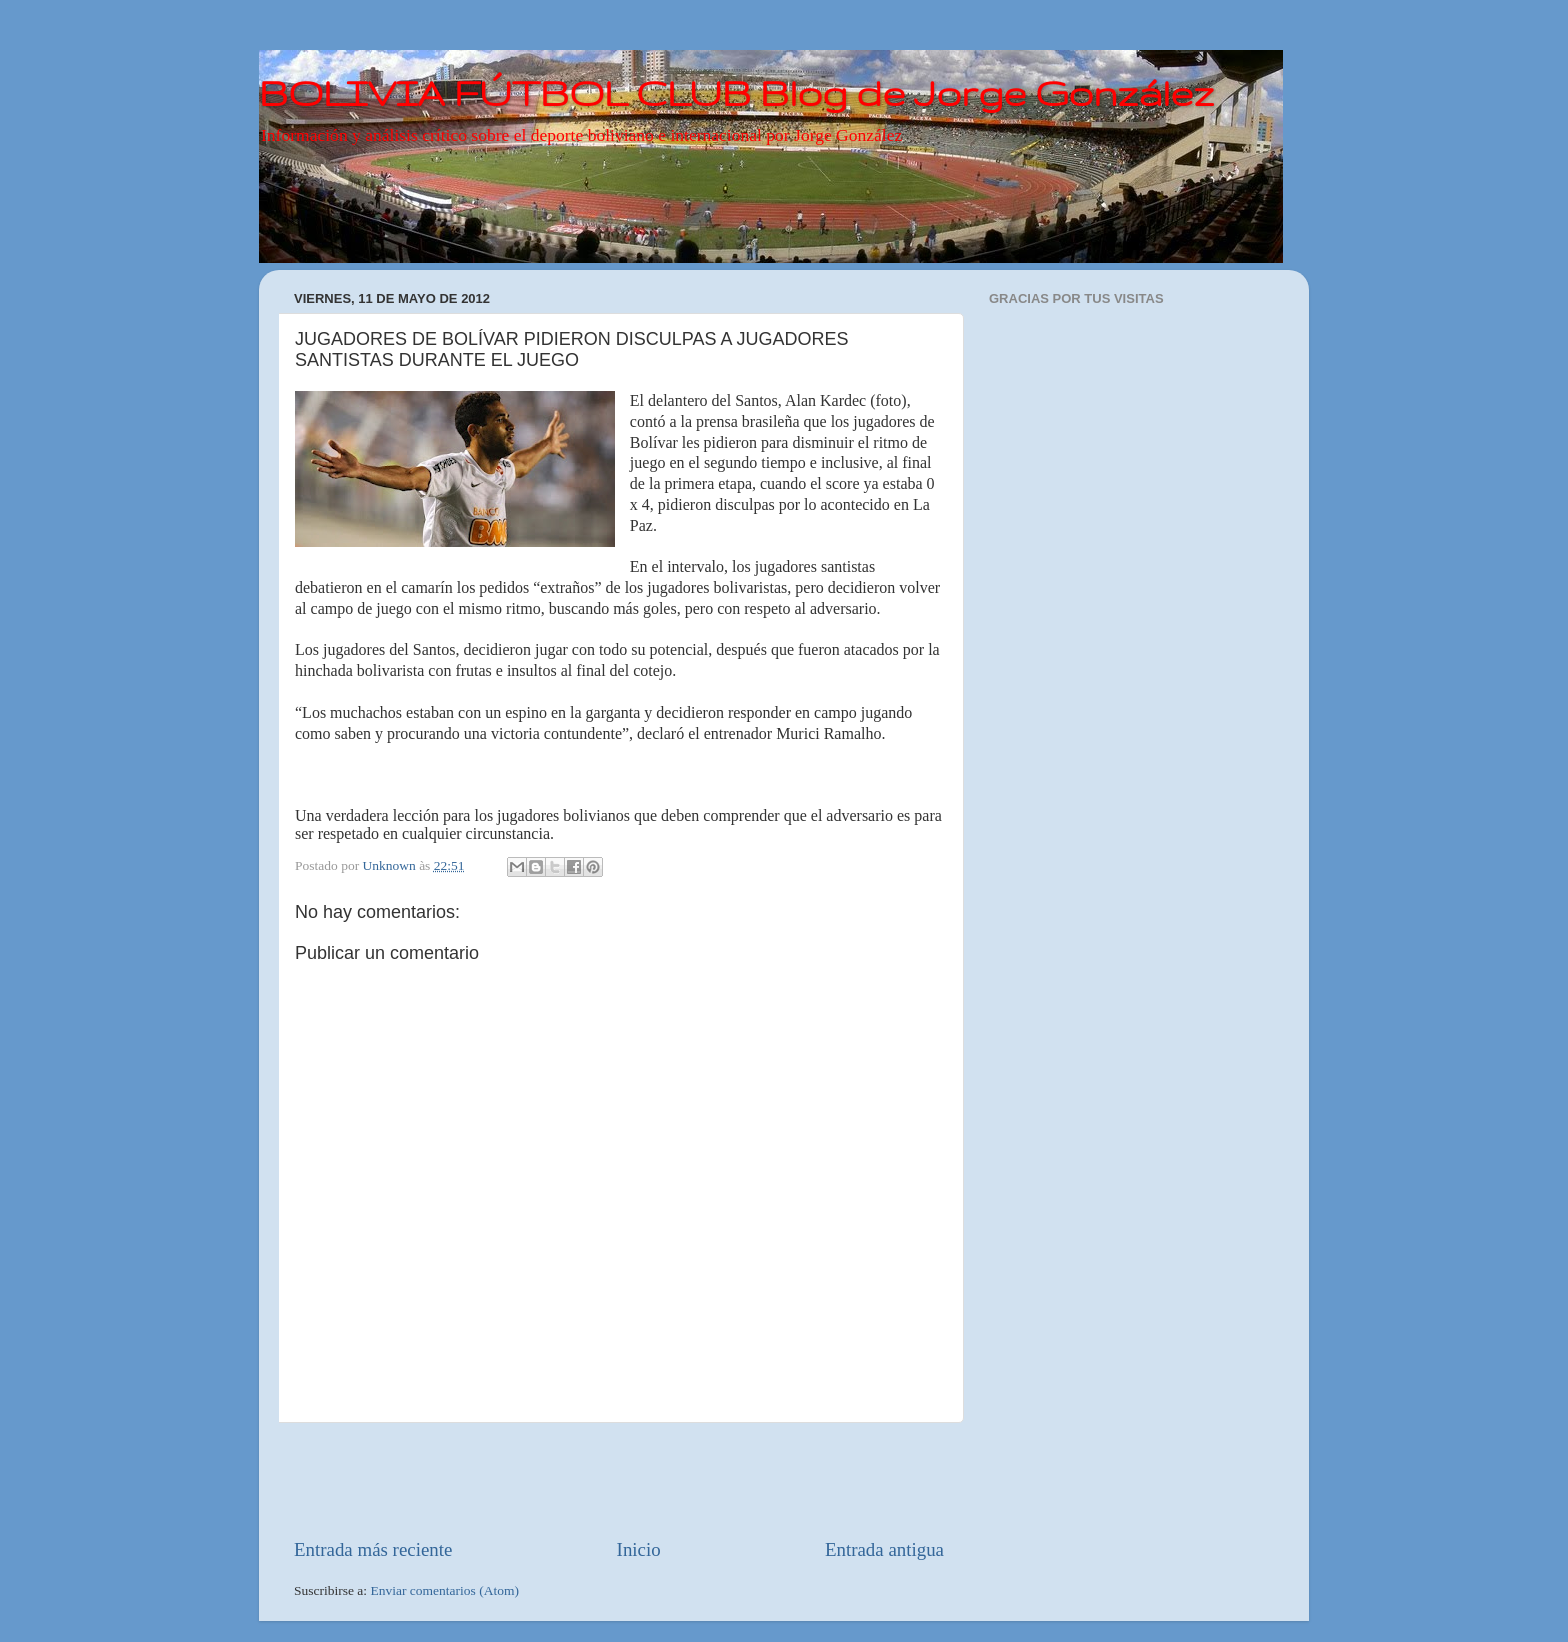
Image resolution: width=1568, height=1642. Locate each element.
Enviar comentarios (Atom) (445, 1590)
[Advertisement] (619, 1480)
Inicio (639, 1549)
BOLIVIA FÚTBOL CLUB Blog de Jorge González (736, 92)
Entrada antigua (884, 1549)
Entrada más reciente (373, 1549)
